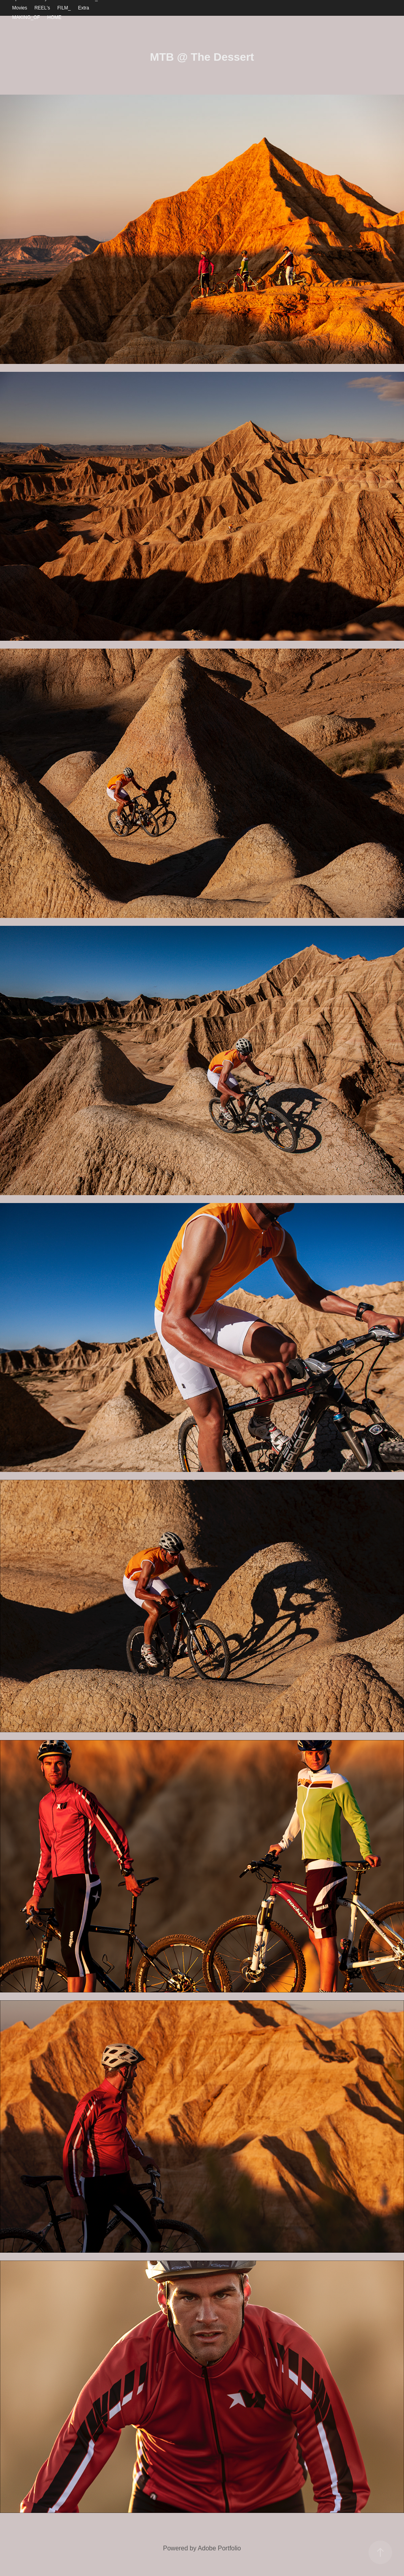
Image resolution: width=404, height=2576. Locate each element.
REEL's (42, 8)
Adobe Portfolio (219, 2548)
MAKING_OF (26, 17)
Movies (19, 8)
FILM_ (64, 8)
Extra (83, 8)
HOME (54, 17)
